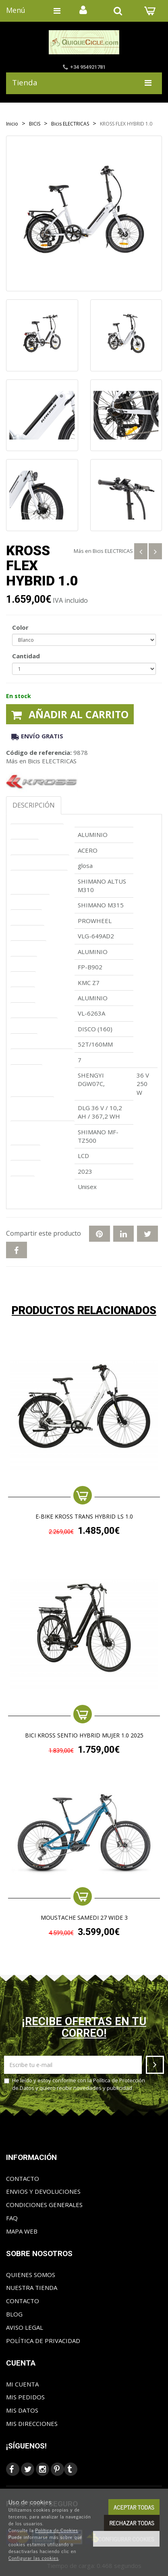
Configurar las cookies (33, 2558)
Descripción (33, 805)
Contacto (22, 2178)
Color (20, 627)
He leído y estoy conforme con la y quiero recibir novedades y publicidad (74, 2084)
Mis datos (22, 2410)
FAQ (12, 2218)
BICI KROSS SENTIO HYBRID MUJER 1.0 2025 (84, 1735)
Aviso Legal (24, 2327)
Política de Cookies (56, 2530)
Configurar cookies (126, 2539)
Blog (14, 2314)
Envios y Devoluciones (43, 2191)
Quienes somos (30, 2275)
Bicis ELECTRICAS (113, 550)
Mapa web (21, 2231)
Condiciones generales (44, 2205)
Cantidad (26, 656)
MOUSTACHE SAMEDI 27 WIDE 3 (84, 1917)
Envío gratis (37, 736)
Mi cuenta (22, 2384)
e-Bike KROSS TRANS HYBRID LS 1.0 (84, 1516)
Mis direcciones (32, 2423)
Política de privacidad (43, 2341)
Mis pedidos (25, 2397)
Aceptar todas (134, 2507)
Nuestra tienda (31, 2287)
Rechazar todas (131, 2523)
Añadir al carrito (70, 714)
